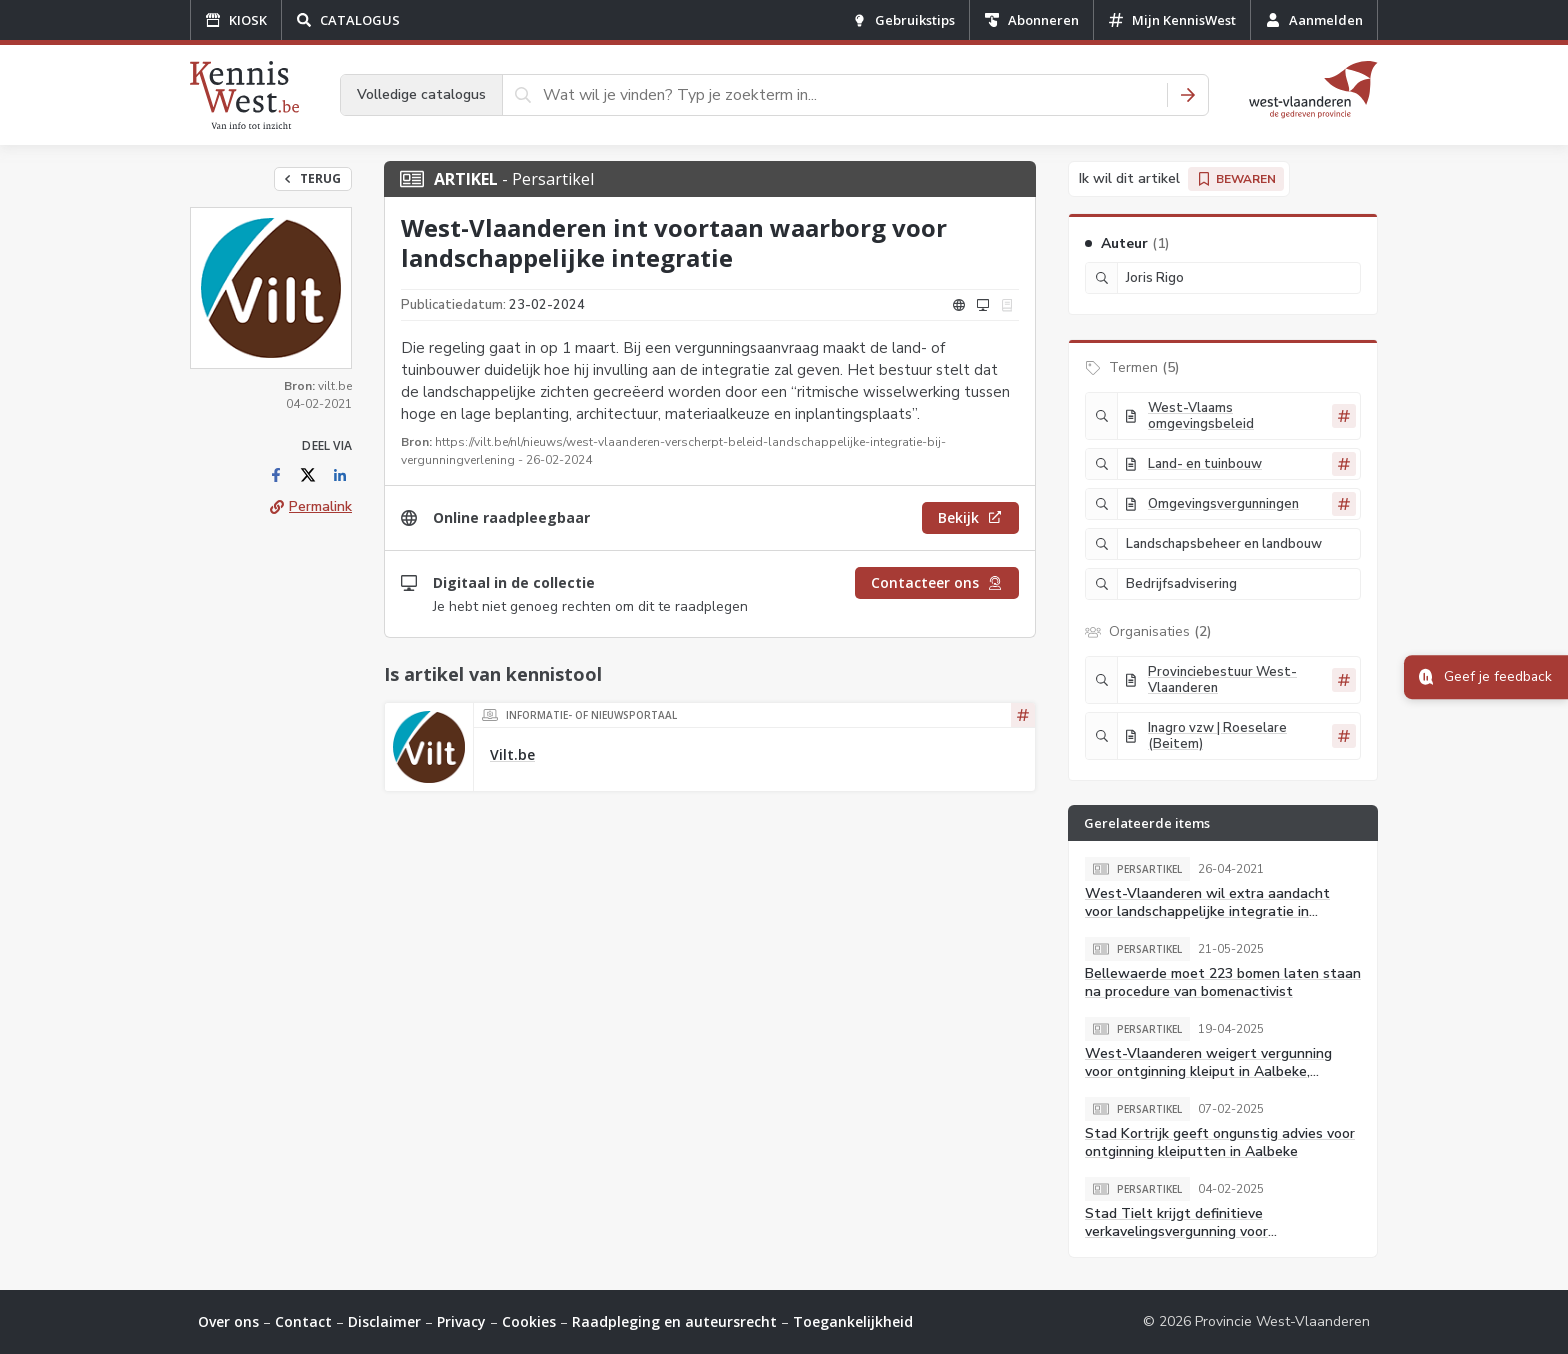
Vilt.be (512, 754)
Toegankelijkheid (853, 1321)
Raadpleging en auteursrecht (674, 1321)
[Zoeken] (1188, 95)
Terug (313, 178)
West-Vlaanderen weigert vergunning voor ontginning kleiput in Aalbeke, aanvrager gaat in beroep (1208, 1071)
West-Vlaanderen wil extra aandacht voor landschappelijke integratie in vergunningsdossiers (1207, 911)
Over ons (228, 1321)
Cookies (529, 1321)
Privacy (461, 1321)
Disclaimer (384, 1321)
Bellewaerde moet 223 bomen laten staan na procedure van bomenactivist (1223, 982)
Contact (303, 1321)
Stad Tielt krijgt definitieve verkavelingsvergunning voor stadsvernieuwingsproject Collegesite (1208, 1231)
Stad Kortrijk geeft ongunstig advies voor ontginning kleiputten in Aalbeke (1220, 1142)
